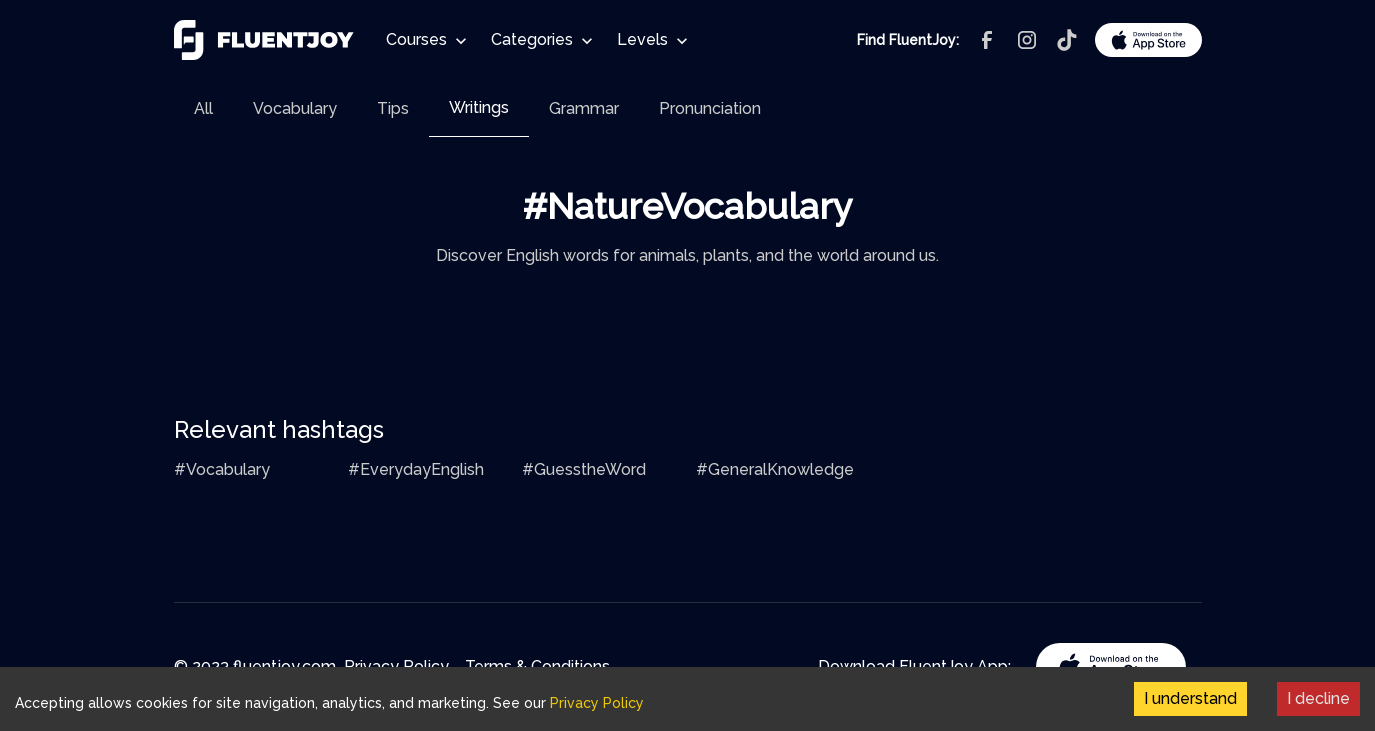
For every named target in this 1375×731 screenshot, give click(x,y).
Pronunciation (710, 108)
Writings (479, 107)
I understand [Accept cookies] (1190, 698)
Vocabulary (295, 108)
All (203, 108)
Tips (393, 108)
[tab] (203, 108)
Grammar (584, 108)
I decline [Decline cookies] (1318, 698)
